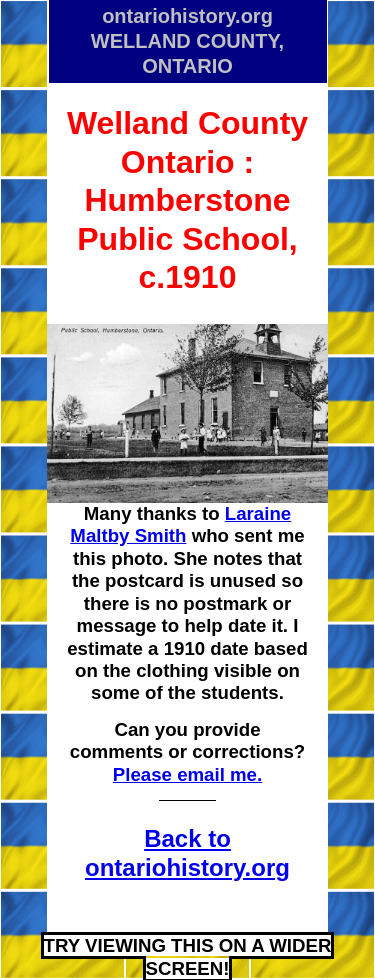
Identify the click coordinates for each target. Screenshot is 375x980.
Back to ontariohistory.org (187, 853)
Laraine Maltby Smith (180, 524)
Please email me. (187, 774)
